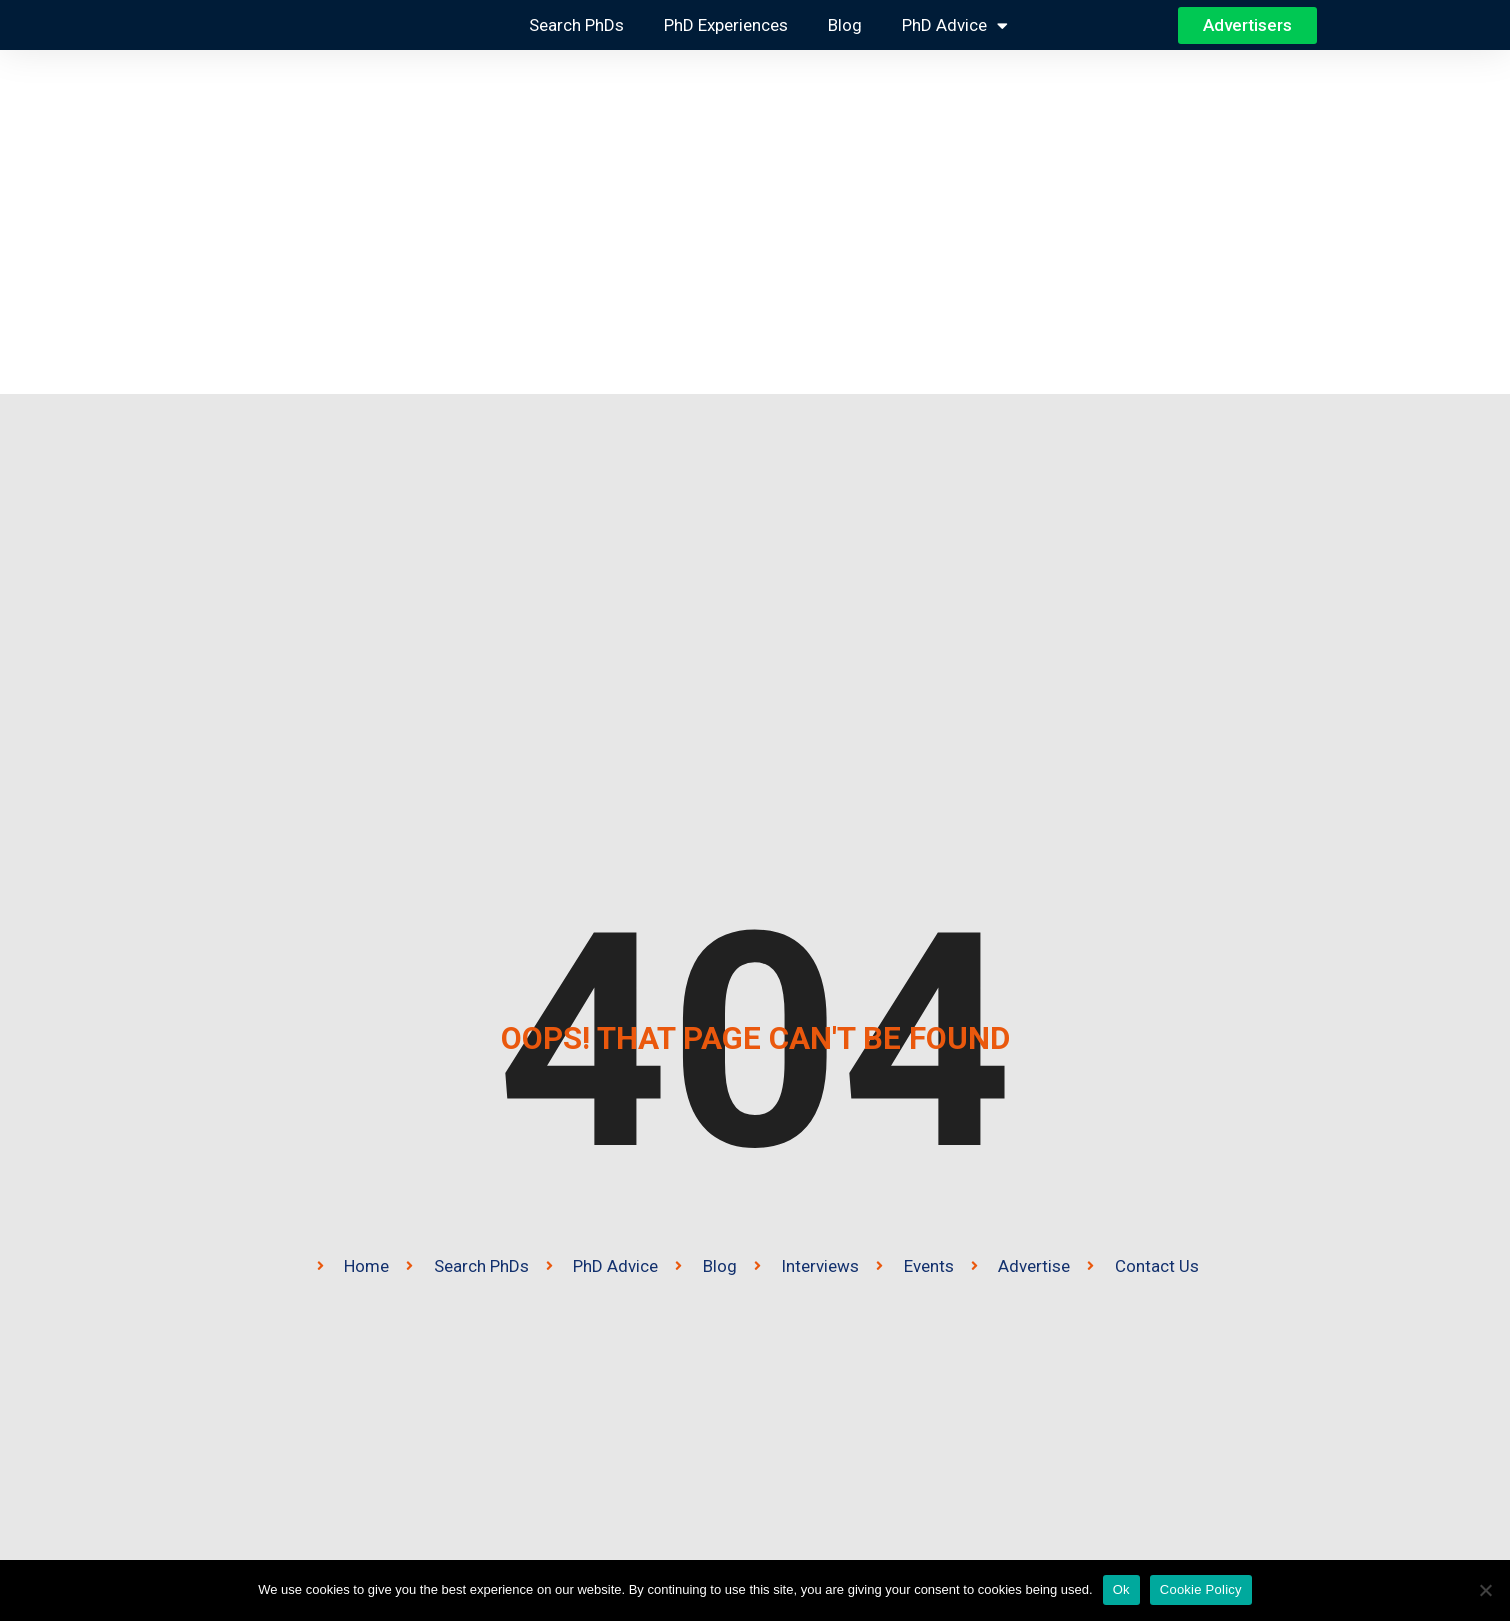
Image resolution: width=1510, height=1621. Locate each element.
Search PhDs (576, 25)
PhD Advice (955, 25)
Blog (845, 25)
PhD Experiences (726, 25)
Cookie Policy (1201, 1589)
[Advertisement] (755, 222)
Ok (1121, 1589)
